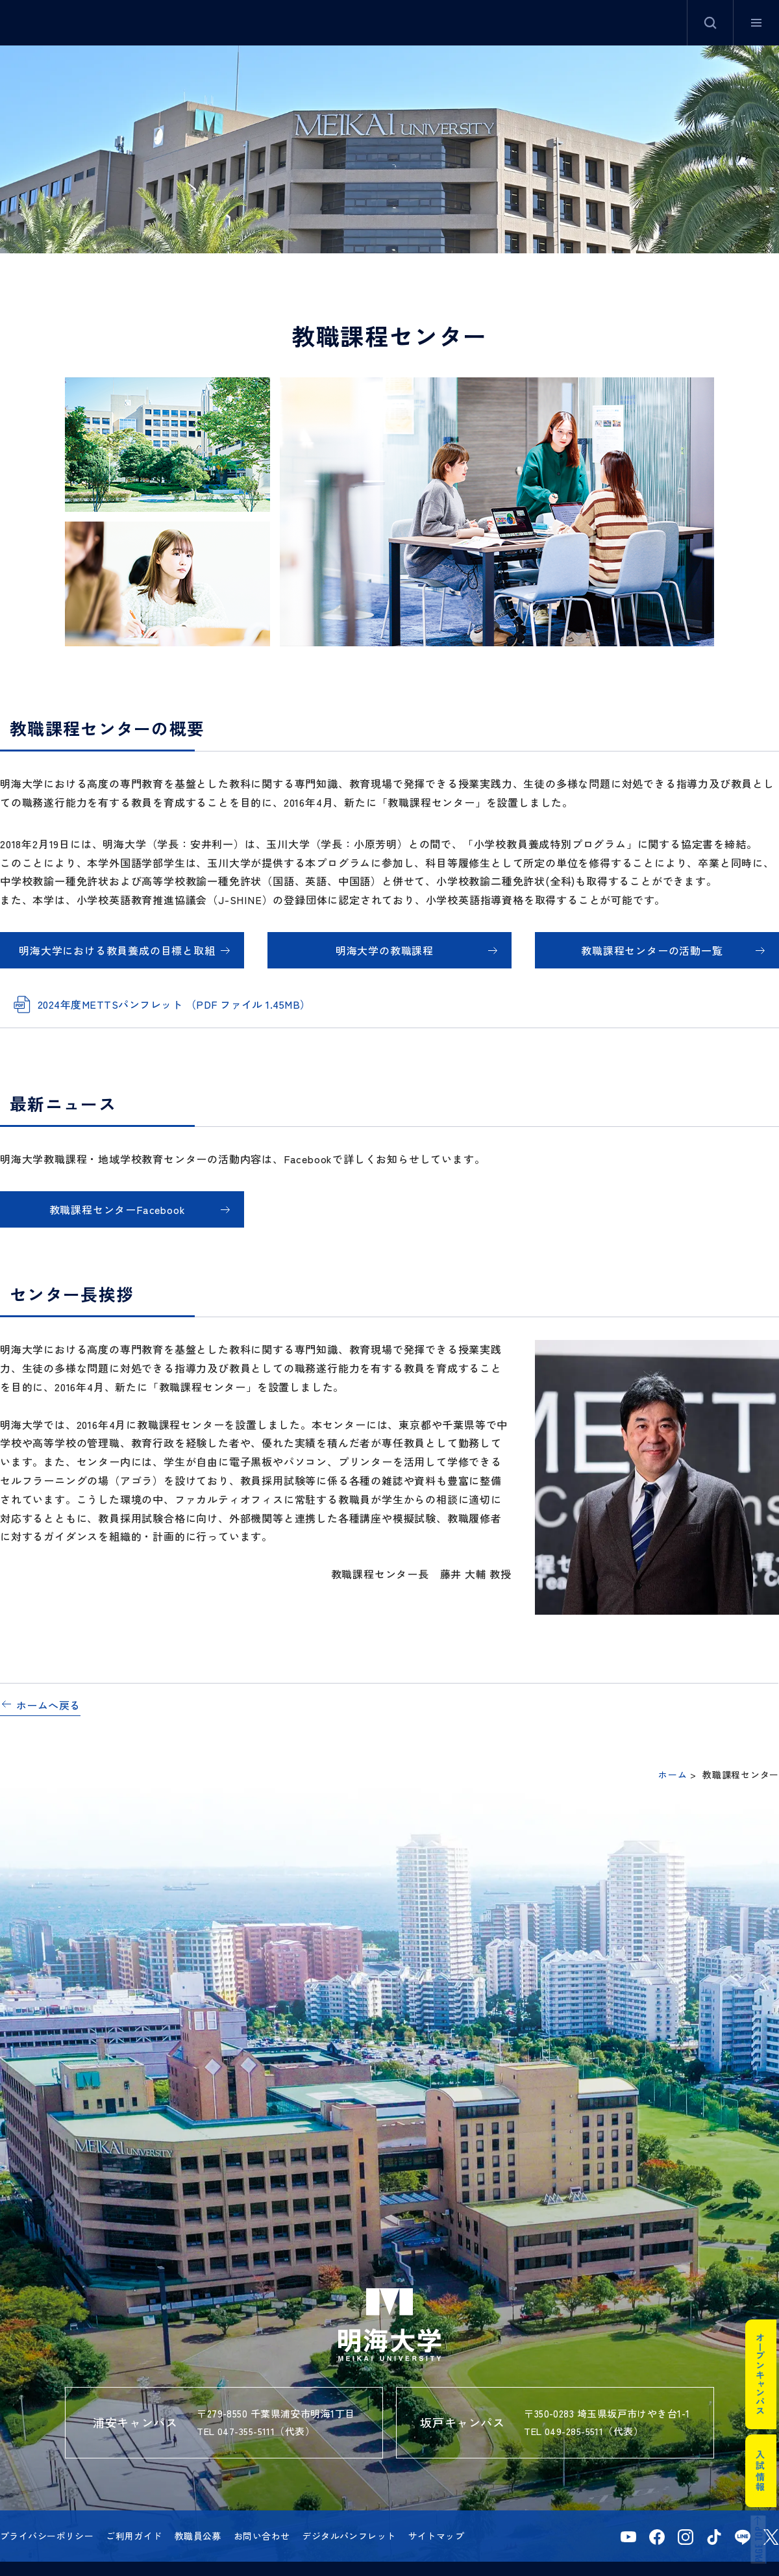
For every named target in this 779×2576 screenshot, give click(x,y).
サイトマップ (436, 2535)
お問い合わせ (262, 2535)
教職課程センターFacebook (117, 1209)
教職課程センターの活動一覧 (652, 950)
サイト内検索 (710, 22)
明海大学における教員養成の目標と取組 (117, 950)
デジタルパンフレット (348, 2535)
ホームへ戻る (48, 1705)
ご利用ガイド (134, 2535)
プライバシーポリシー (46, 2535)
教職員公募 (198, 2535)
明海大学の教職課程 (385, 950)
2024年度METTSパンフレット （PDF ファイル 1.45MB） (174, 1004)
